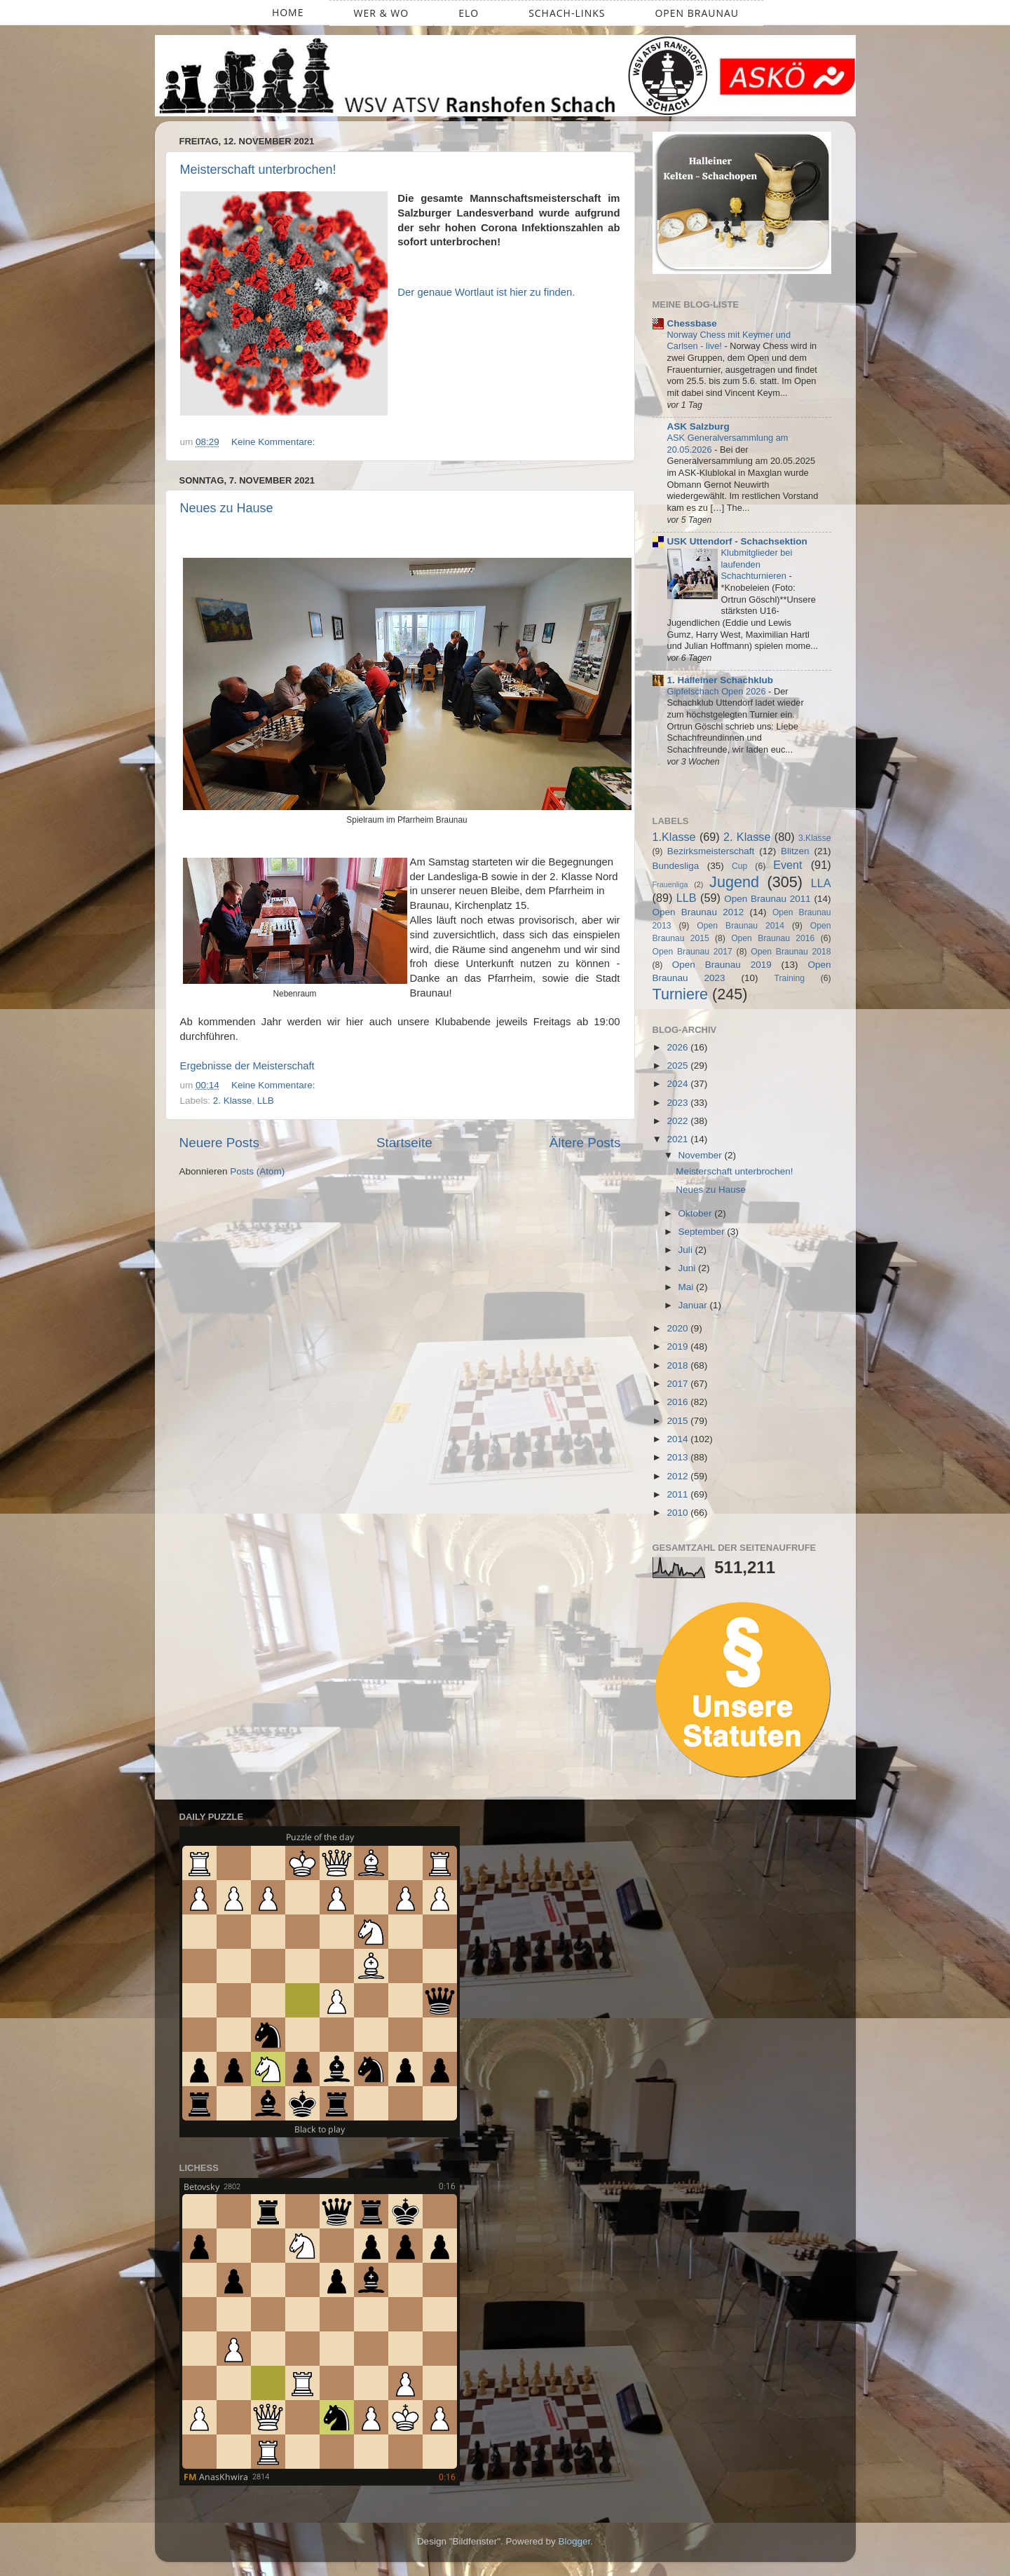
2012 (678, 1476)
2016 (678, 1402)
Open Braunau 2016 (772, 938)
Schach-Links (566, 13)
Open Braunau (697, 13)
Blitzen (795, 851)
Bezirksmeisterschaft (711, 851)
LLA (821, 883)
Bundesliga (676, 866)
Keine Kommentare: (274, 442)
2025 (678, 1065)
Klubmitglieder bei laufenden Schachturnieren (757, 564)
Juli (686, 1250)
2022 (678, 1121)
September (703, 1231)
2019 (678, 1346)
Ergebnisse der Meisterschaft (247, 1065)
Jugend (734, 882)
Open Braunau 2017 (692, 952)
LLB (265, 1100)
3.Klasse (814, 838)
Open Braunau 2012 (698, 912)
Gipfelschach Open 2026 (718, 691)
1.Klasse (674, 836)
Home (288, 12)
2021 (678, 1139)
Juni (688, 1268)
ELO (468, 13)
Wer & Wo (381, 13)
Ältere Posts (585, 1142)
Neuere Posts (219, 1142)
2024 (678, 1083)
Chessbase (692, 323)
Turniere (681, 994)
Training (789, 978)
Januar (694, 1305)
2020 (678, 1328)
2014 (678, 1439)
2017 (678, 1383)
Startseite (404, 1142)
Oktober (696, 1213)
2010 (678, 1512)
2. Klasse (232, 1100)
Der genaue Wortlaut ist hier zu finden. (486, 292)
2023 (678, 1102)
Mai (687, 1287)
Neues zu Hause (226, 508)
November (701, 1155)
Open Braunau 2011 (767, 898)
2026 (678, 1047)
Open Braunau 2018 (791, 952)
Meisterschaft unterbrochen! (258, 170)
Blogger (575, 2541)
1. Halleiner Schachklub (720, 680)
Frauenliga (670, 884)
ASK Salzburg (698, 426)
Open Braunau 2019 (722, 964)
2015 (678, 1421)
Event (787, 864)
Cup (739, 866)
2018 (678, 1365)
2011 (678, 1494)
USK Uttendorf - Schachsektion (737, 541)
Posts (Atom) (257, 1171)
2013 (678, 1457)
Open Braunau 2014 (740, 926)
